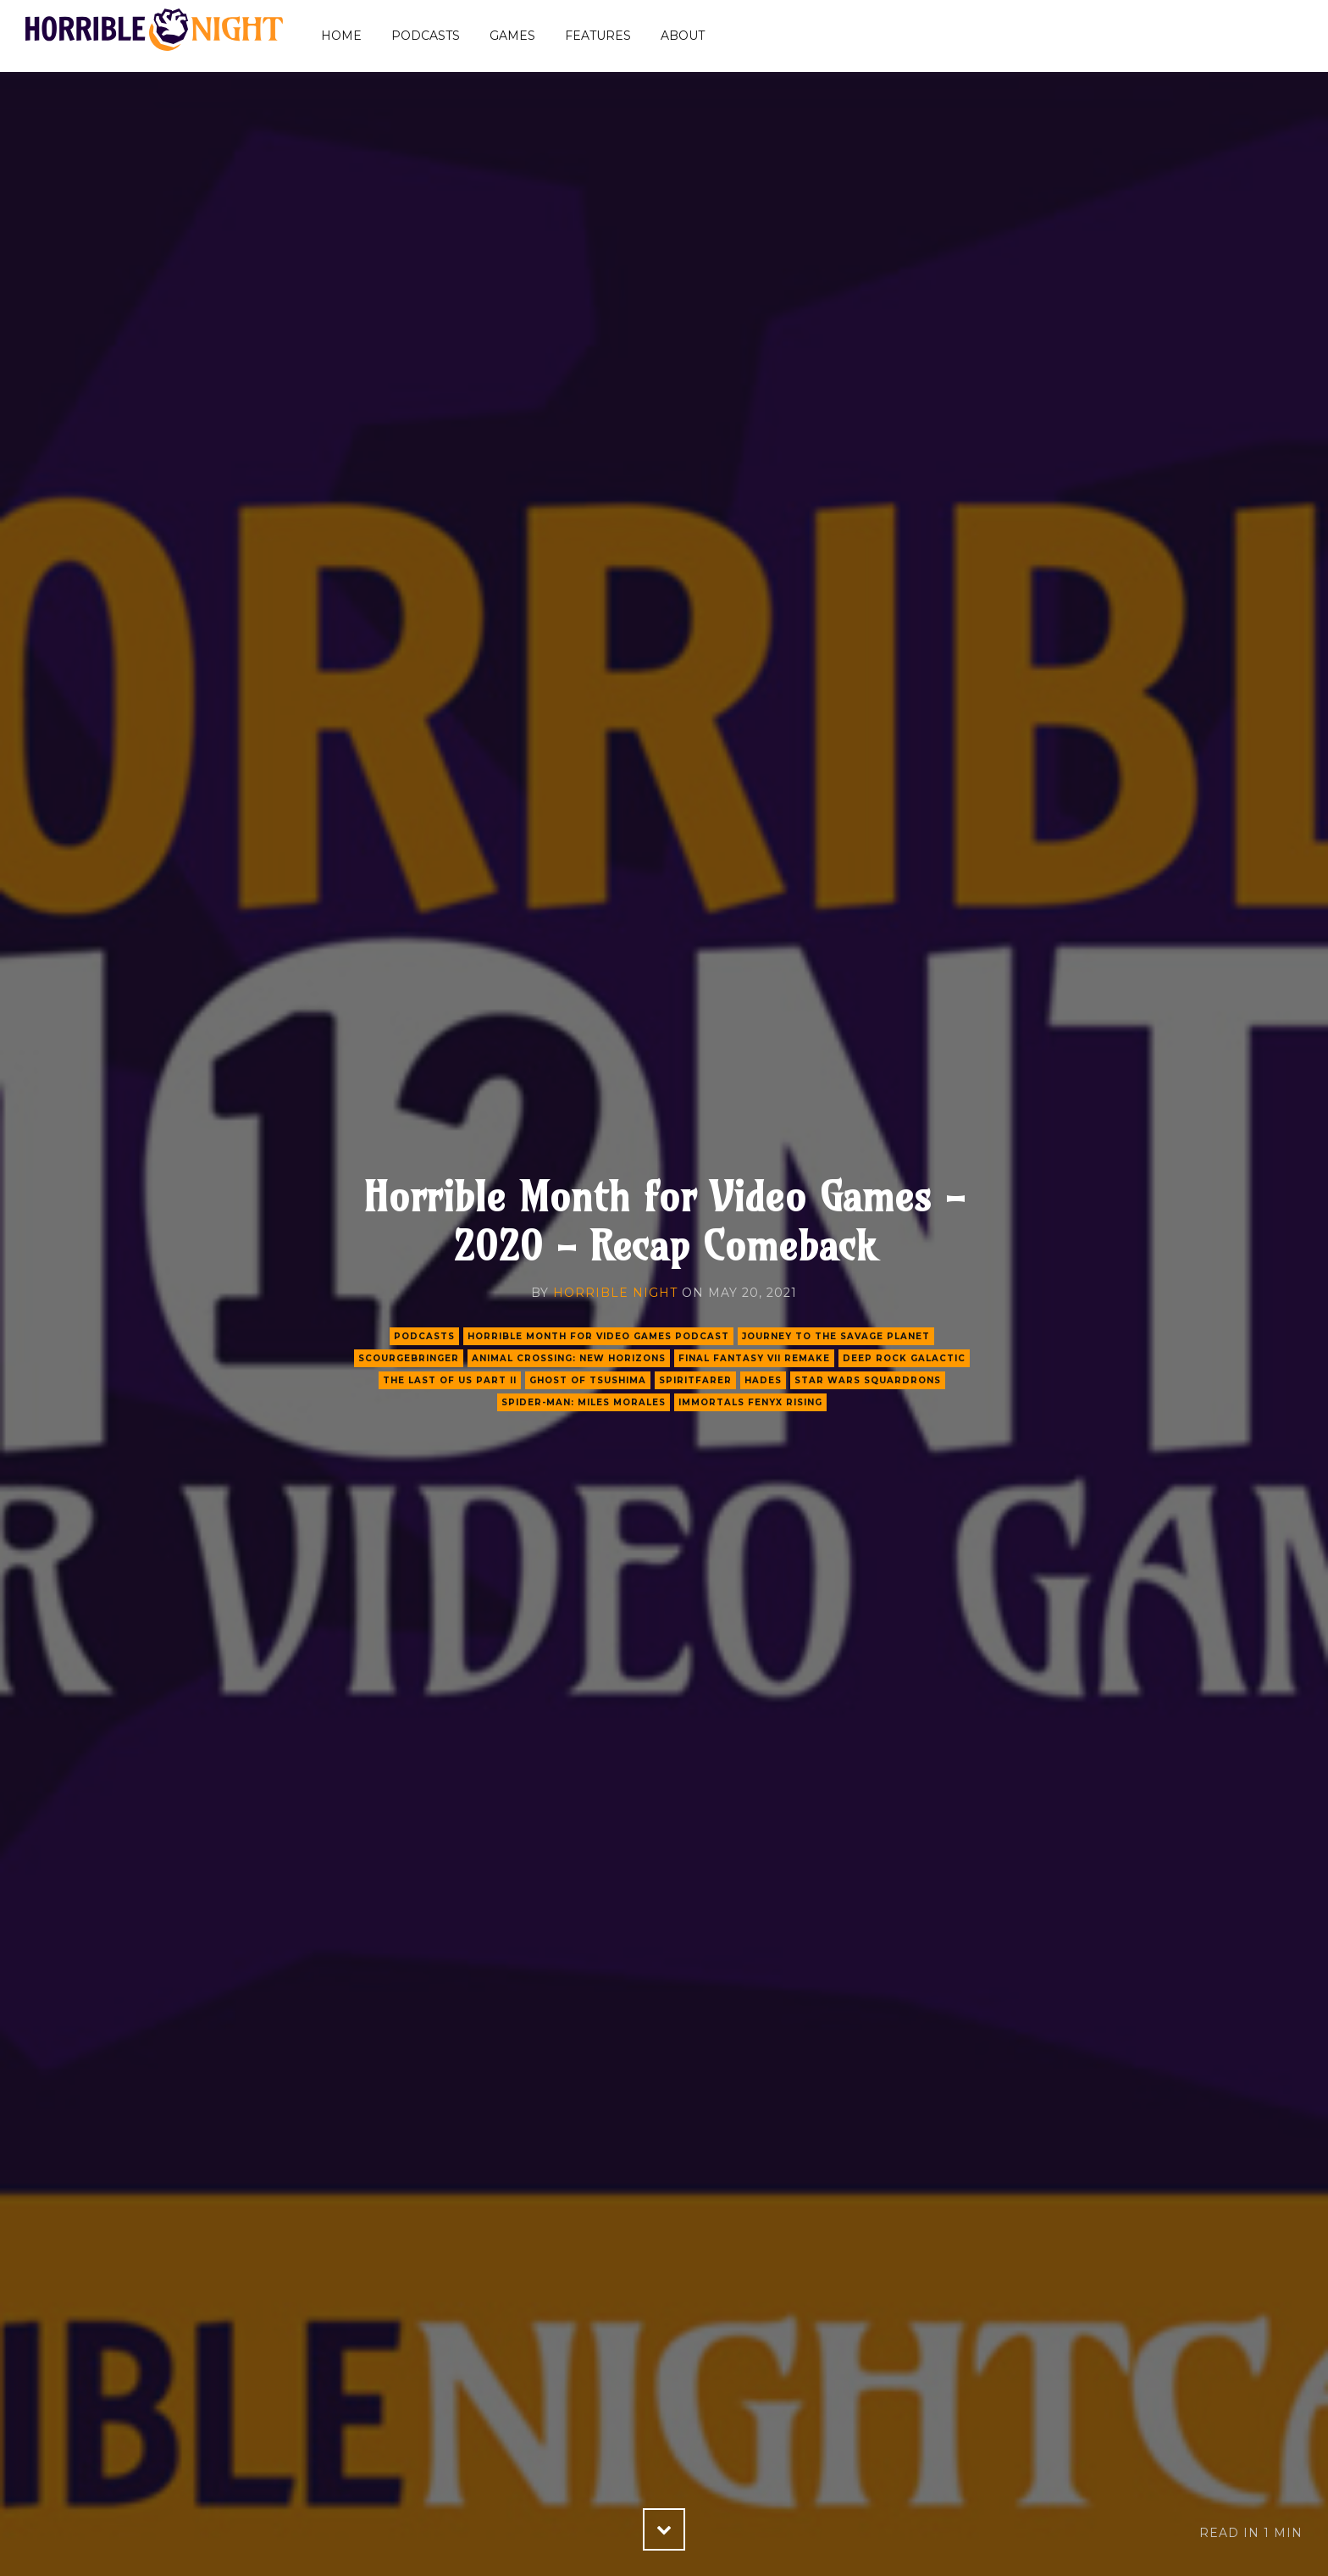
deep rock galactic (904, 1358)
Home (341, 35)
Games (512, 35)
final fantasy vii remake (754, 1358)
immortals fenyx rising (750, 1402)
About (683, 35)
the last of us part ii (450, 1380)
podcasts (424, 1336)
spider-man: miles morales (583, 1402)
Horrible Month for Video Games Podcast (598, 1336)
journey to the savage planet (836, 1336)
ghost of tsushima (587, 1380)
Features (598, 35)
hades (763, 1380)
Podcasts (425, 35)
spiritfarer (695, 1380)
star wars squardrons (867, 1380)
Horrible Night (615, 1292)
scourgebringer (408, 1358)
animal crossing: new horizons (569, 1358)
